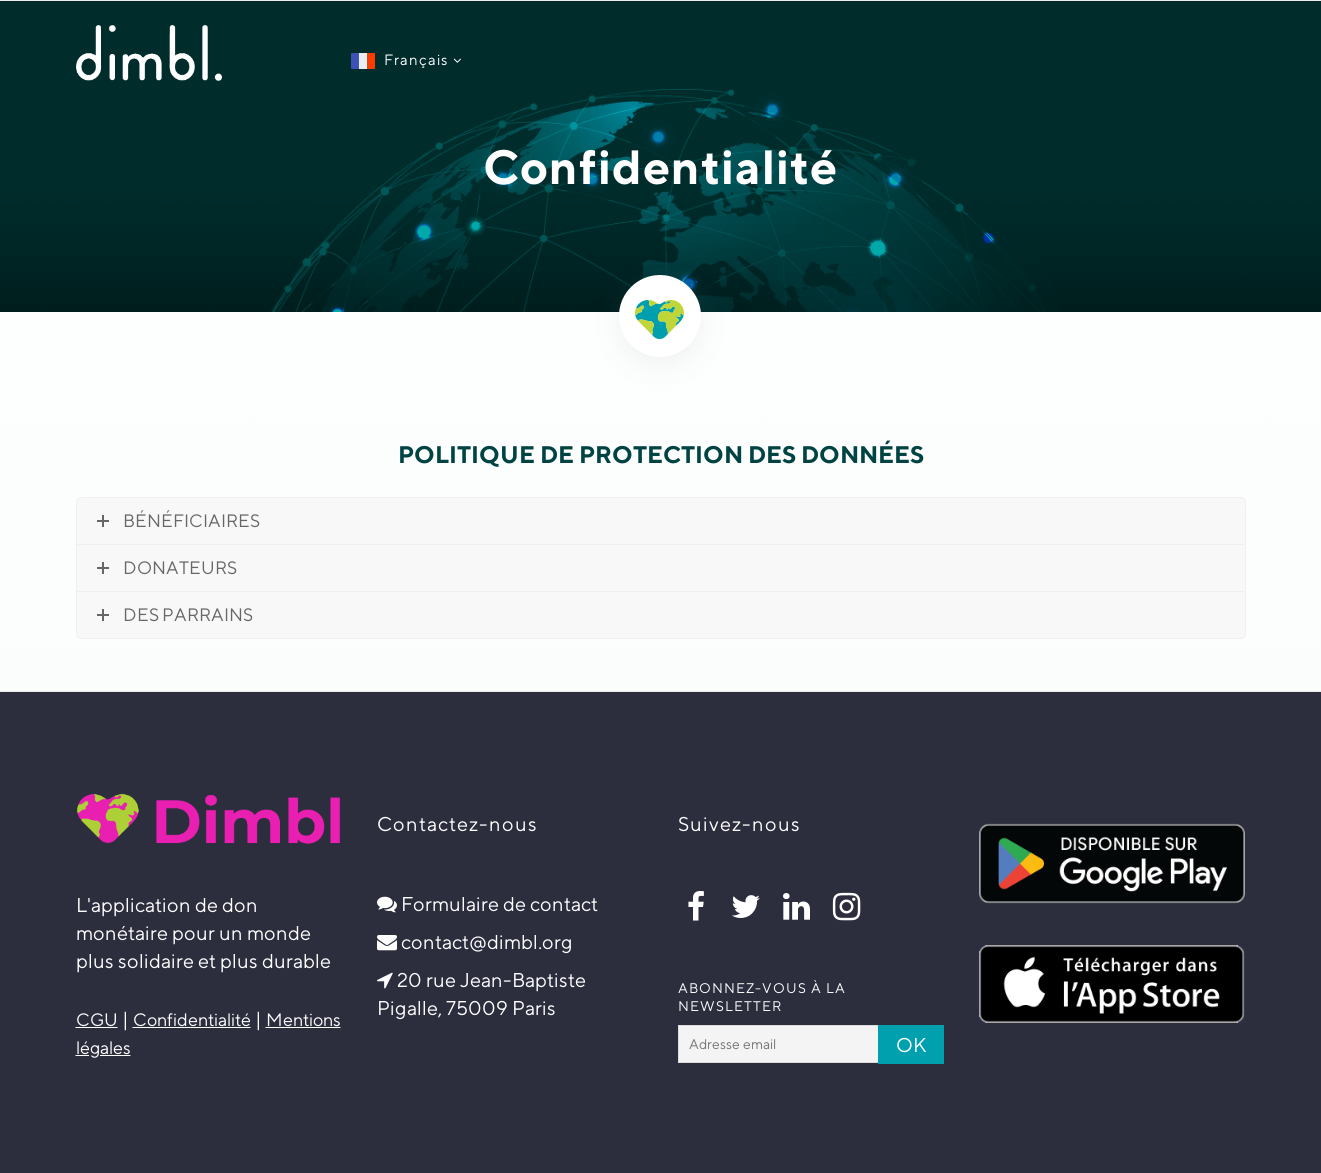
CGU (97, 1019)
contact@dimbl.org (487, 941)
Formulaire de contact (499, 903)
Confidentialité (192, 1019)
